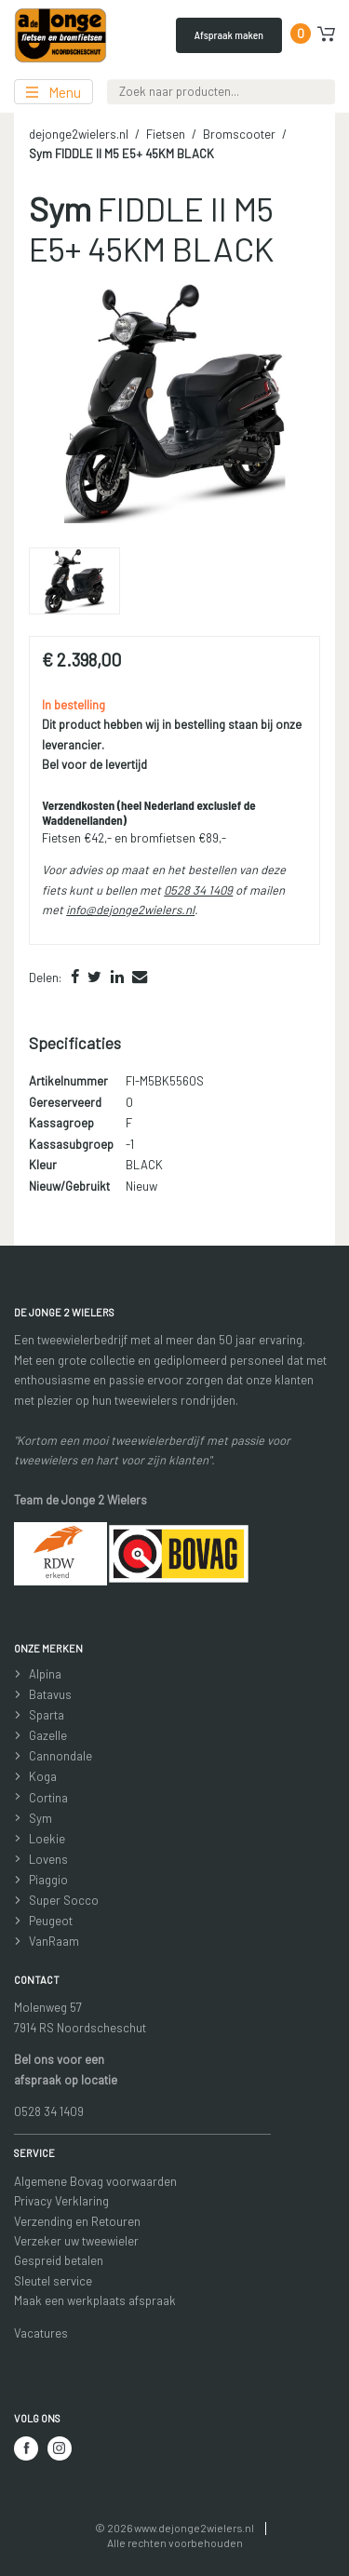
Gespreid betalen (58, 2260)
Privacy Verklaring (61, 2200)
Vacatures (41, 2333)
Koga (43, 1776)
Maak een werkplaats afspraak (95, 2300)
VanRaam (54, 1941)
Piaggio (48, 1879)
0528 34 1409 (198, 890)
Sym (40, 1818)
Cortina (48, 1797)
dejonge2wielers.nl (78, 134)
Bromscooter (239, 134)
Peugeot (51, 1920)
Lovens (48, 1859)
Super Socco (64, 1900)
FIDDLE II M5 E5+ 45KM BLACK (121, 153)
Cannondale (60, 1755)
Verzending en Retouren (77, 2221)
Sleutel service (53, 2280)
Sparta (46, 1714)
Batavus (50, 1694)
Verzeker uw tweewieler (76, 2240)
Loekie (47, 1838)
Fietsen (165, 134)
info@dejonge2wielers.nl (130, 909)
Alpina (45, 1673)
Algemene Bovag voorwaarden (95, 2181)
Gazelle (48, 1735)
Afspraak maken (229, 34)
